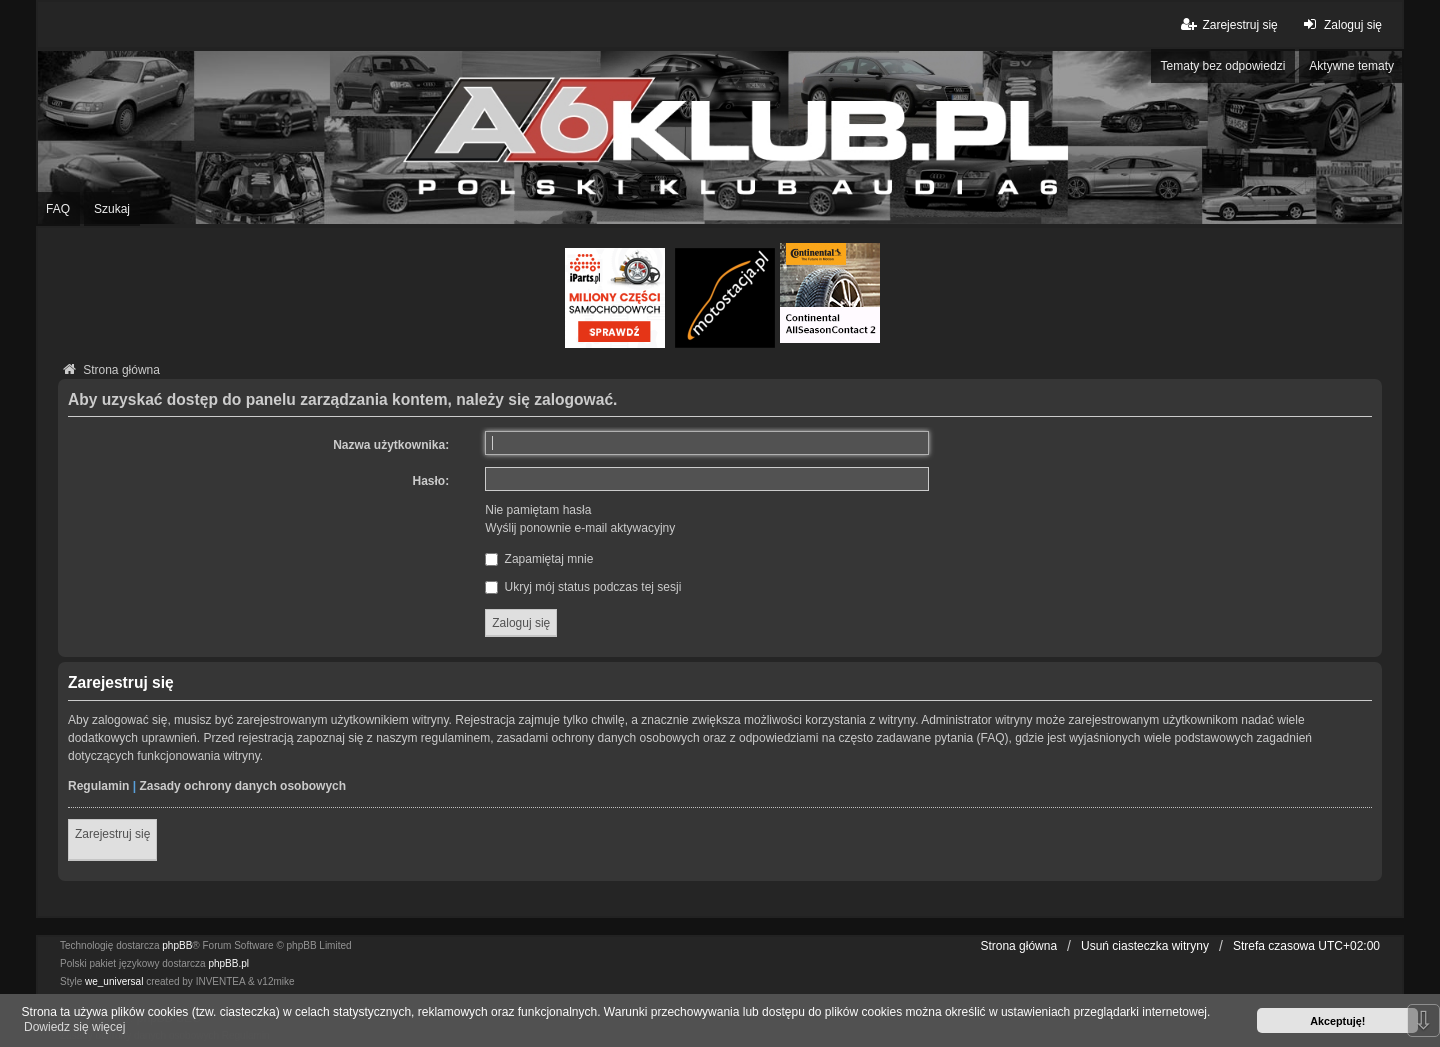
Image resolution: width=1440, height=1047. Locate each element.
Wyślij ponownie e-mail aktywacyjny (580, 528)
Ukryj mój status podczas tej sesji (583, 587)
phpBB (177, 945)
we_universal (114, 981)
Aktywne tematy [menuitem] (1351, 66)
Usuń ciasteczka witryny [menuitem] (1145, 946)
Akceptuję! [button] (1337, 1021)
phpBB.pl (228, 963)
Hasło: (431, 481)
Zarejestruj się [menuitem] (1227, 24)
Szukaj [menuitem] (112, 209)
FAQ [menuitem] (58, 209)
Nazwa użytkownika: (391, 445)
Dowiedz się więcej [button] (74, 1027)
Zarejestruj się (112, 834)
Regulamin (98, 786)
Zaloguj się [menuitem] (1340, 24)
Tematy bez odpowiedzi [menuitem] (1223, 66)
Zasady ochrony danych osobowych (242, 786)
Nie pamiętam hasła (538, 510)
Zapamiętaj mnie (539, 559)
